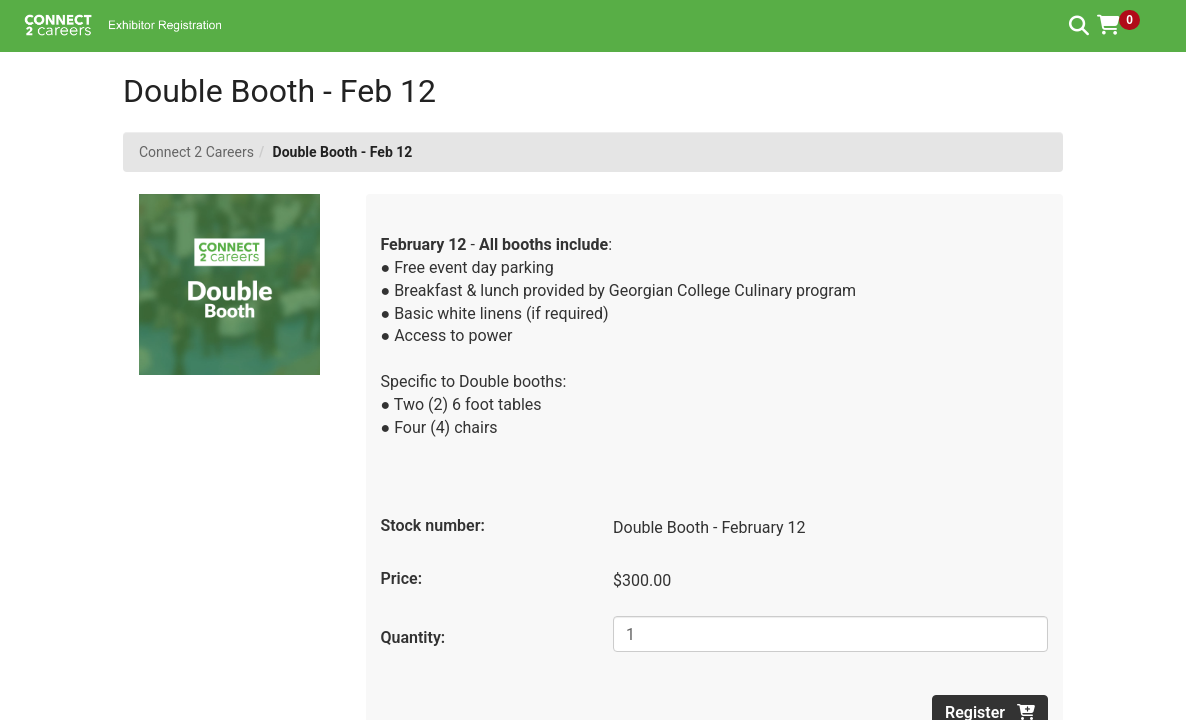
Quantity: (413, 637)
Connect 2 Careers (196, 152)
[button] (1125, 25)
